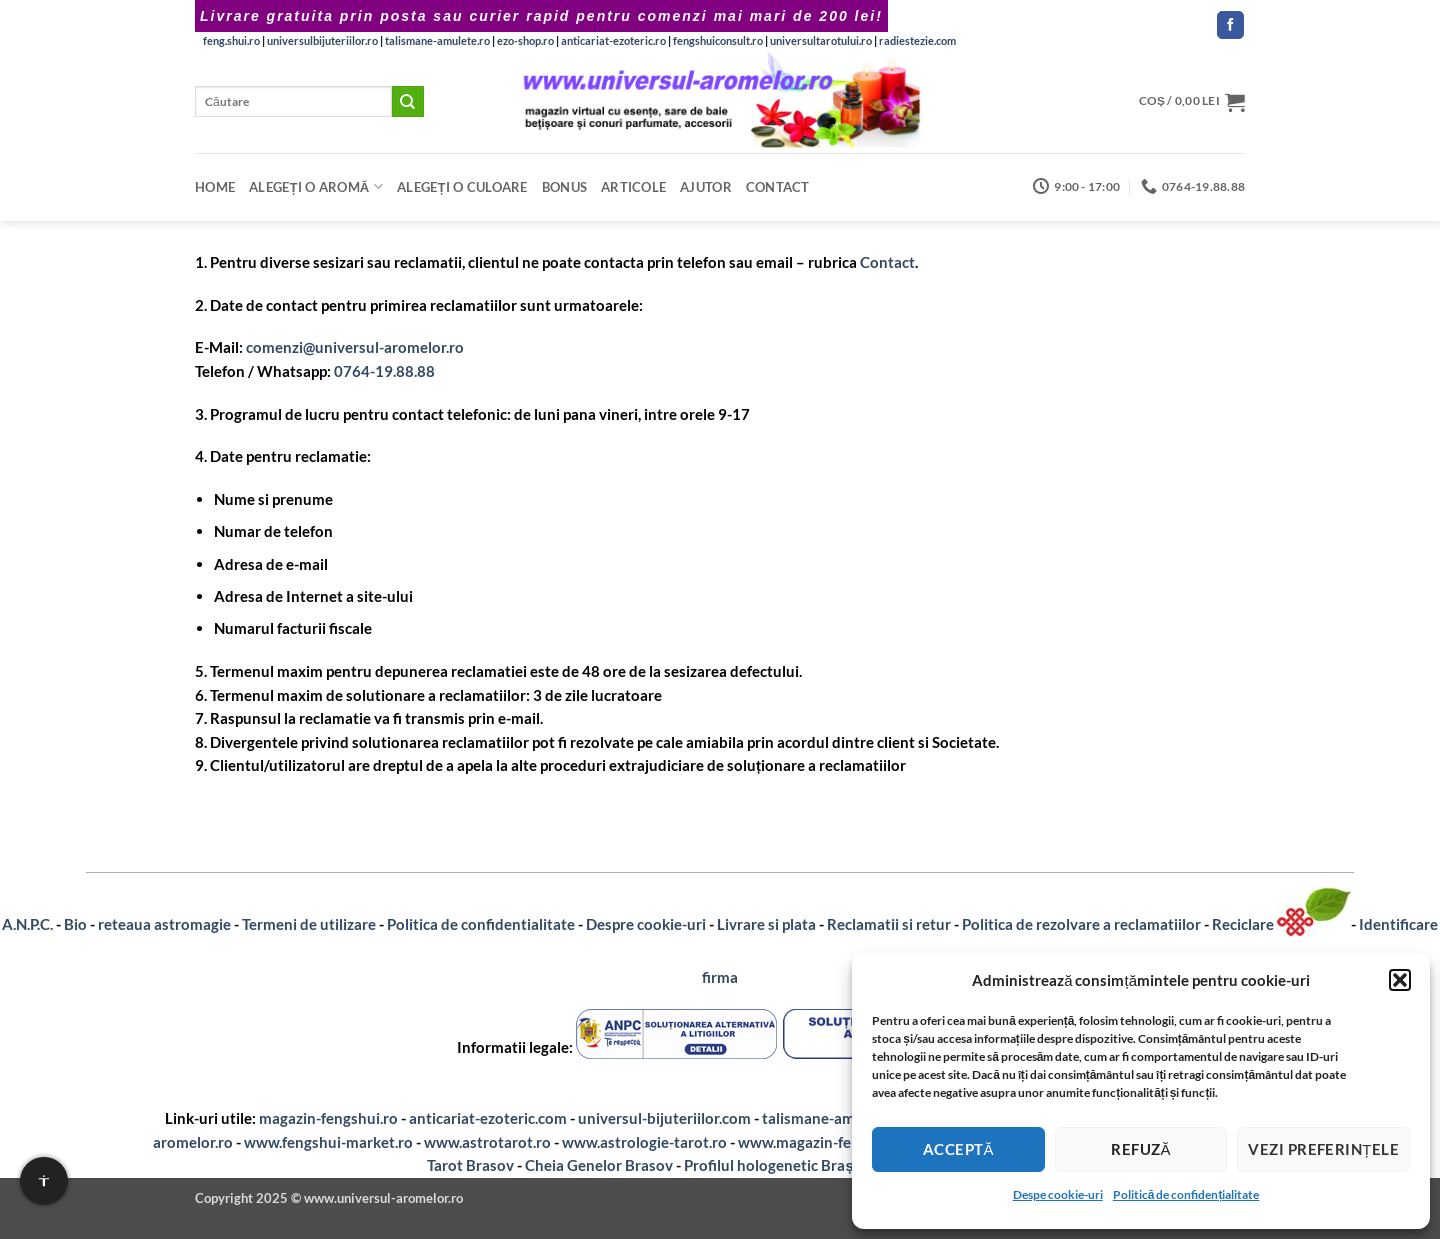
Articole (633, 187)
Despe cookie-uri (1058, 1194)
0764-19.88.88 (384, 371)
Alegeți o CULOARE (462, 187)
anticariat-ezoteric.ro (613, 40)
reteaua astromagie (164, 924)
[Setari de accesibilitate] (44, 1181)
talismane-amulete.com (842, 1118)
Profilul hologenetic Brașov (777, 1165)
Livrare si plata (766, 924)
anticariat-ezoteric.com (488, 1118)
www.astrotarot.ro (487, 1142)
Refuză (1141, 1149)
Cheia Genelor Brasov (599, 1165)
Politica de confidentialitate (481, 924)
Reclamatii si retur (889, 924)
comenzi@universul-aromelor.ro (355, 347)
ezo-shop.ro (525, 40)
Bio (75, 924)
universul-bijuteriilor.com (664, 1118)
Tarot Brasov (470, 1165)
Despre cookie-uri (646, 924)
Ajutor (706, 187)
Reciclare (1244, 924)
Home (215, 187)
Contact (778, 187)
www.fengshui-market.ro (328, 1142)
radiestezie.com (917, 40)
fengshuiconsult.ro (718, 40)
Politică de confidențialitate (1186, 1194)
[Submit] (408, 101)
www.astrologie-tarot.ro (644, 1142)
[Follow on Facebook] (1230, 25)
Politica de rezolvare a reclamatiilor (1081, 924)
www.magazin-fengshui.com (833, 1142)
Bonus (564, 187)
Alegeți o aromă (316, 186)
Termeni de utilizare (309, 924)
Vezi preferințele (1323, 1149)
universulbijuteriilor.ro (322, 40)
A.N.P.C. (27, 924)
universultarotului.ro (821, 40)
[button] (1400, 980)
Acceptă (958, 1149)
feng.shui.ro (231, 40)
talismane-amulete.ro (437, 40)
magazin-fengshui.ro (328, 1118)
